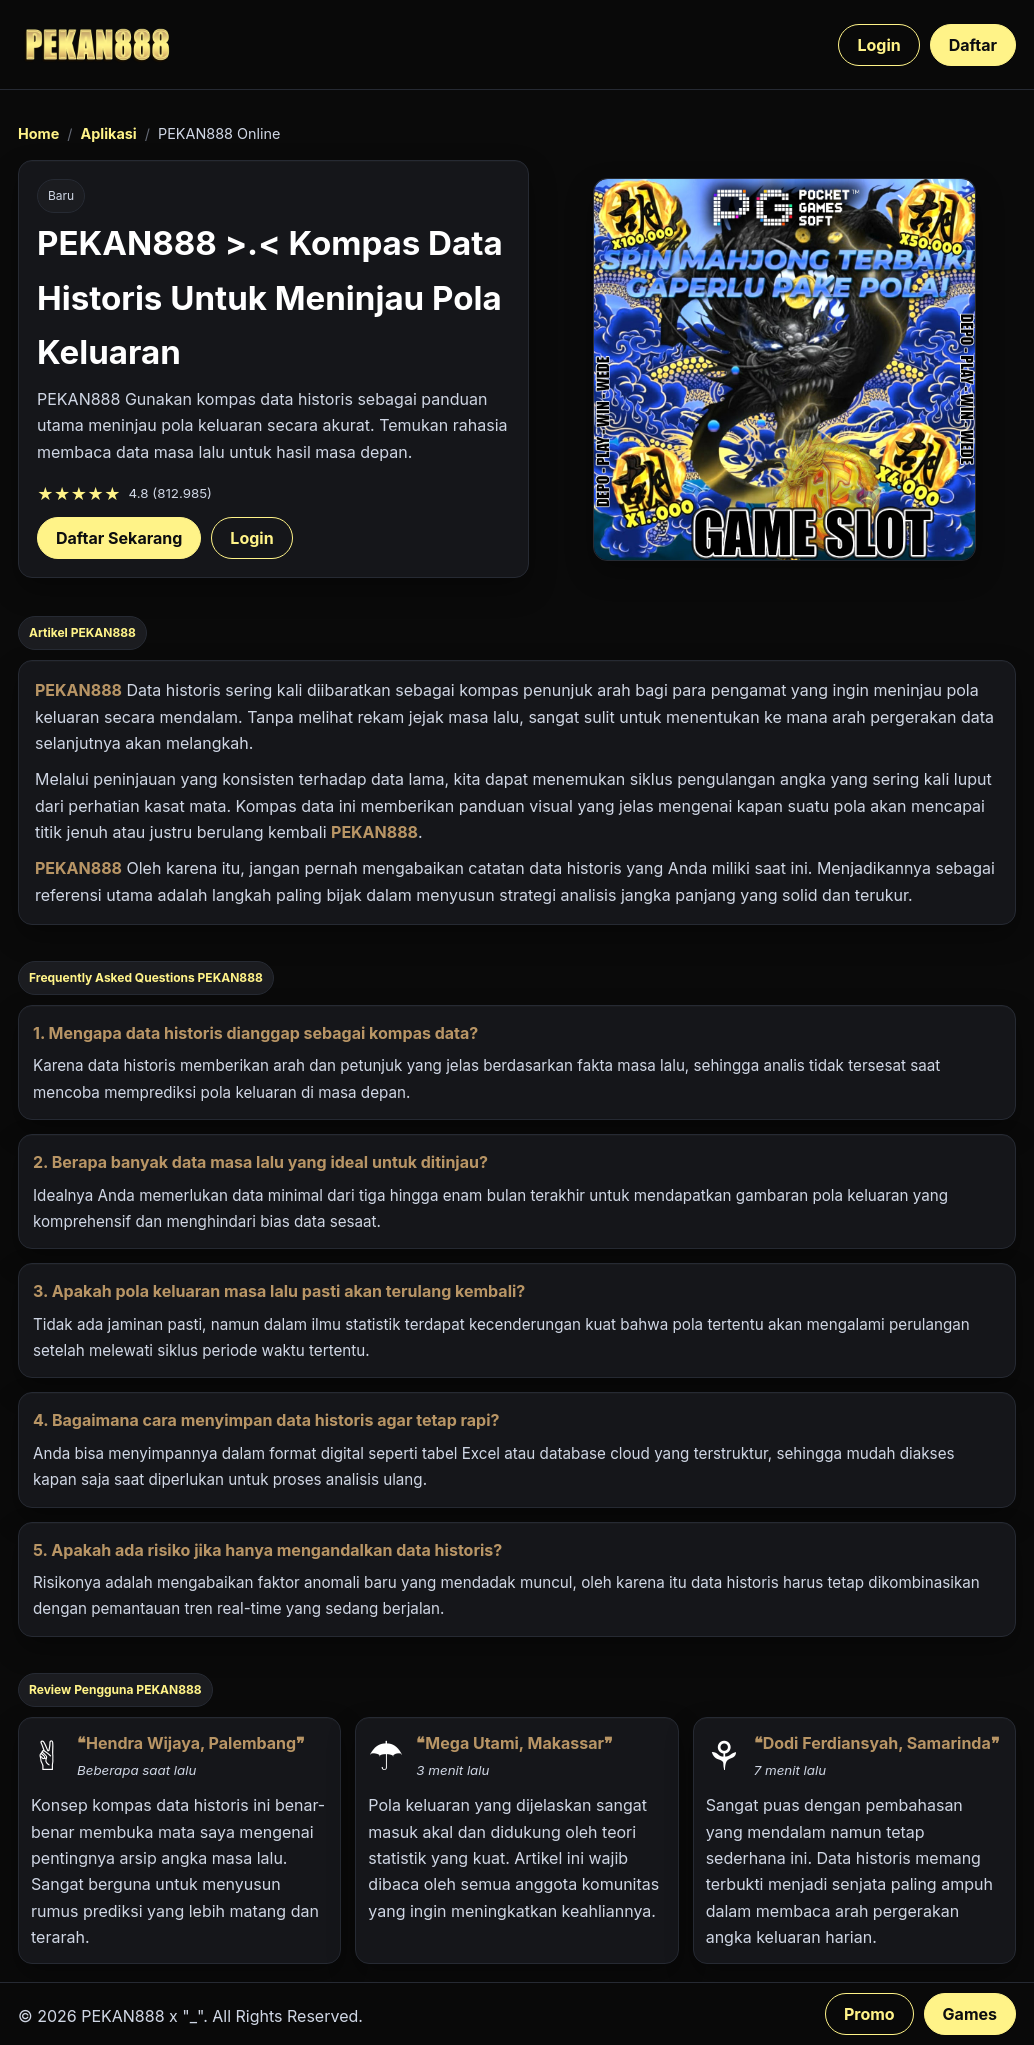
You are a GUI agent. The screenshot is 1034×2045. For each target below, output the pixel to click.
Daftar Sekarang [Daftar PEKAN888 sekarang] (119, 538)
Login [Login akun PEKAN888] (251, 538)
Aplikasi (108, 133)
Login (878, 45)
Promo (869, 2014)
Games (970, 2014)
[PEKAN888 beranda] (98, 44)
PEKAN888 (78, 690)
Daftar (973, 45)
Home (38, 133)
